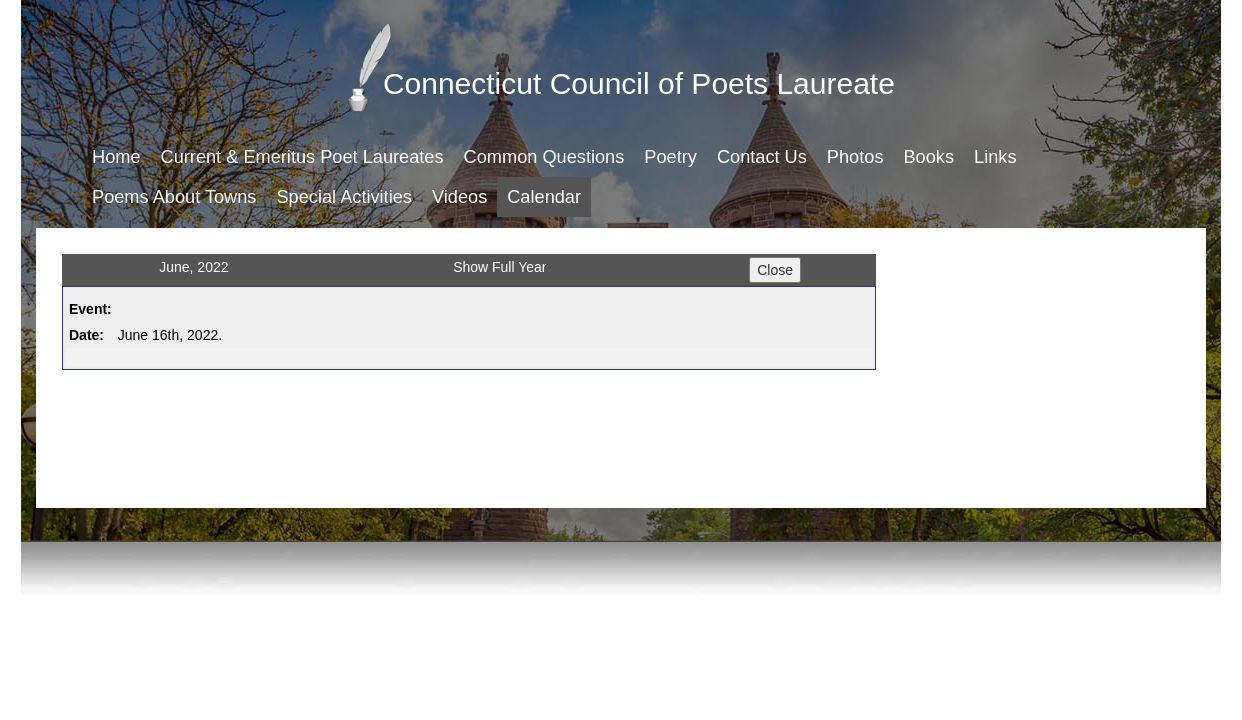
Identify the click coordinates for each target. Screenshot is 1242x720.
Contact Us (762, 157)
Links (995, 157)
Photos (855, 157)
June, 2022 (193, 267)
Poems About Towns (174, 197)
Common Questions (544, 157)
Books (928, 157)
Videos (459, 197)
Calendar (544, 197)
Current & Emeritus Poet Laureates (302, 157)
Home (116, 157)
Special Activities (343, 197)
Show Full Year (499, 267)
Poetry (670, 157)
